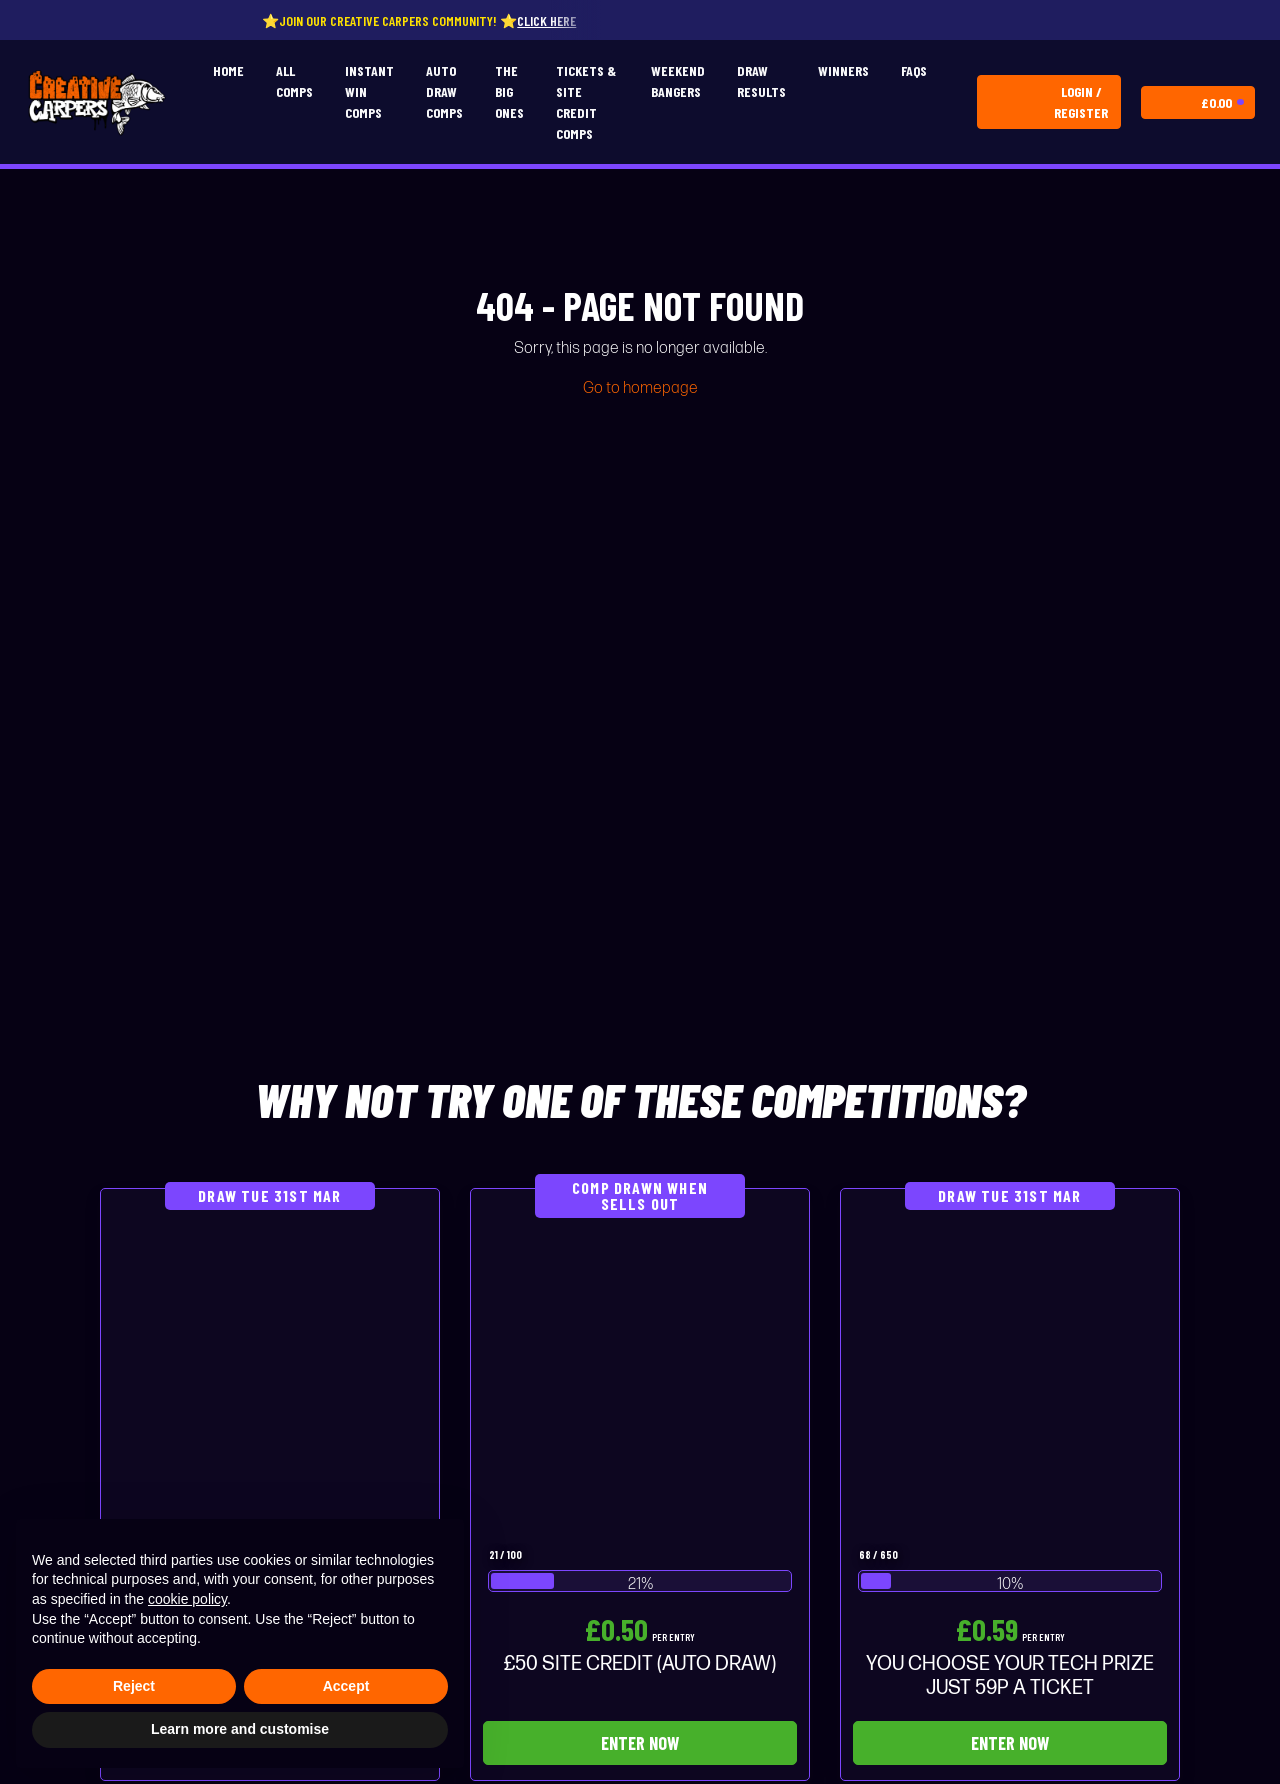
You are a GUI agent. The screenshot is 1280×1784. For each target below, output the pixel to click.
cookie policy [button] (187, 1599)
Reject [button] (134, 1686)
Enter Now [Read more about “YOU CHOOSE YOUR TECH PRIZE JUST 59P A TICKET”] (1010, 1743)
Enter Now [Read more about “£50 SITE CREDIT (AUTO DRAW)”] (640, 1743)
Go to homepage (640, 388)
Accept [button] (346, 1686)
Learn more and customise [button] (240, 1729)
